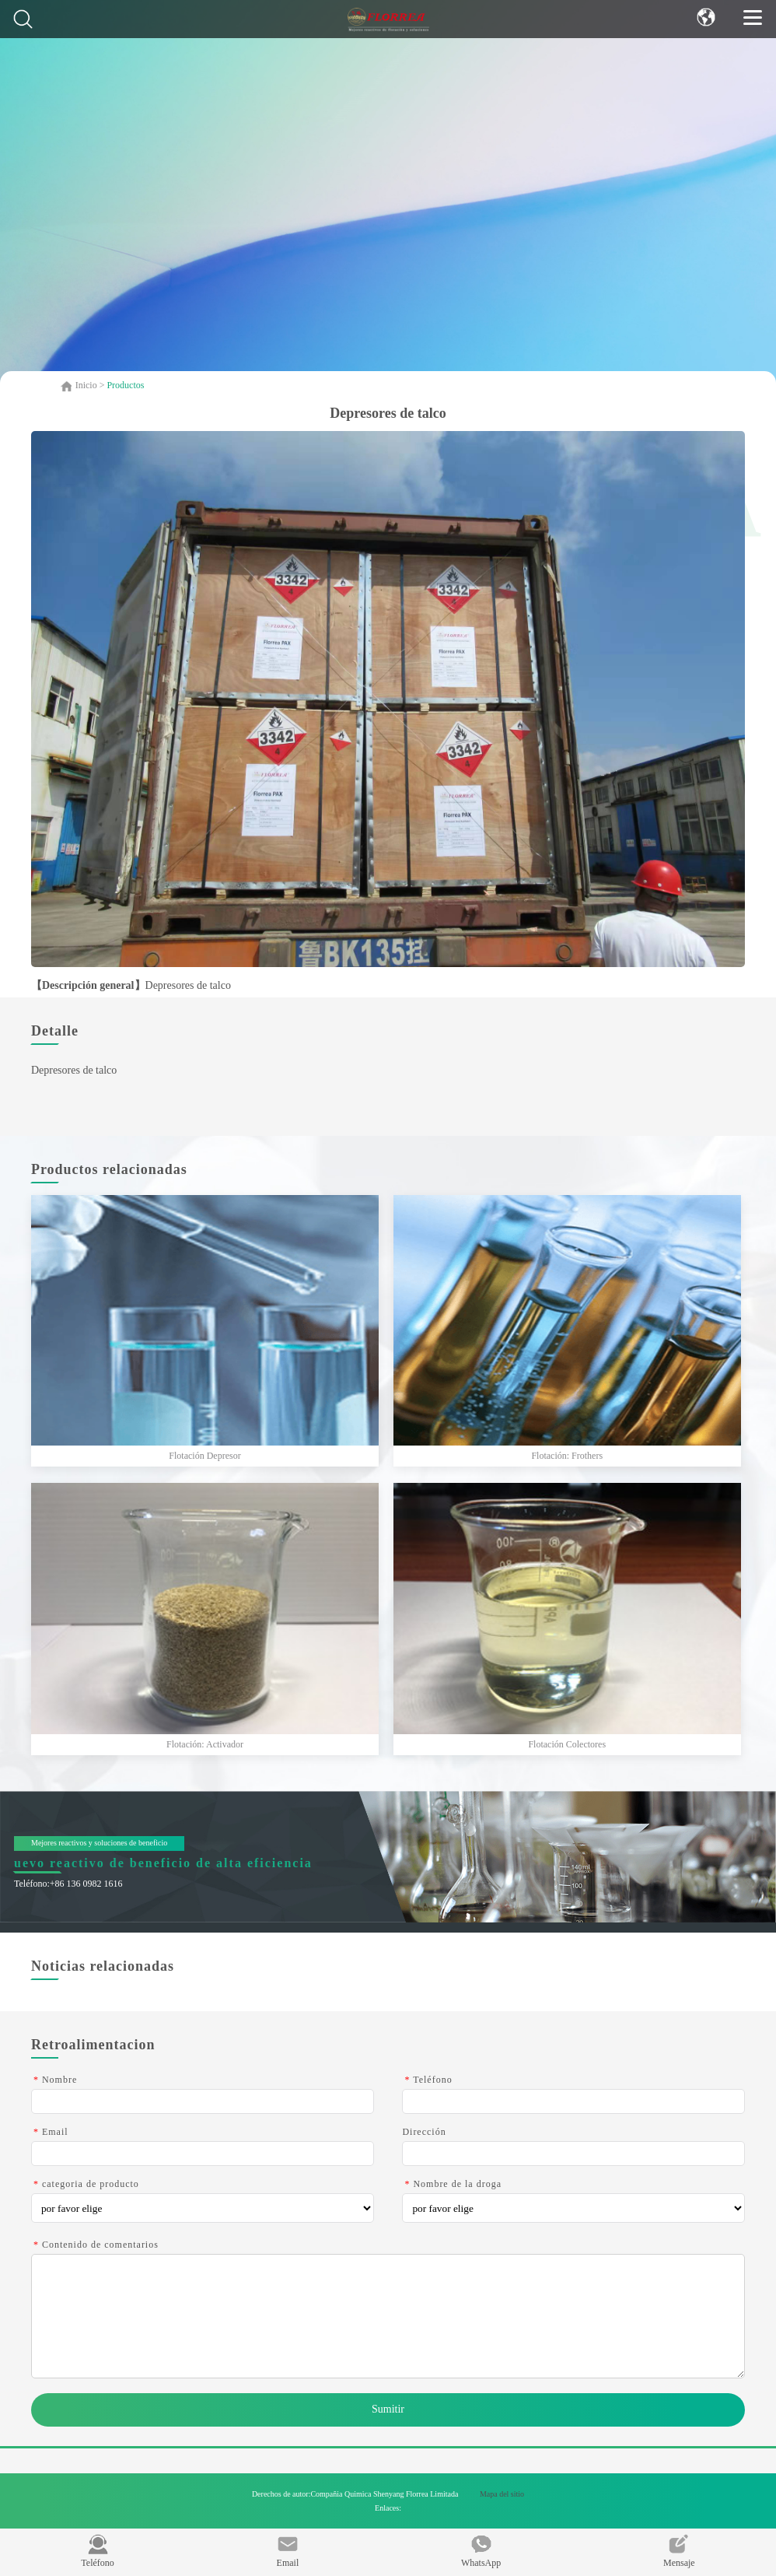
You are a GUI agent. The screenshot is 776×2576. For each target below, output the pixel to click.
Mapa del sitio (502, 2494)
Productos (125, 385)
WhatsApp (481, 2551)
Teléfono (97, 2551)
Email (288, 2551)
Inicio (87, 385)
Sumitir (388, 2409)
